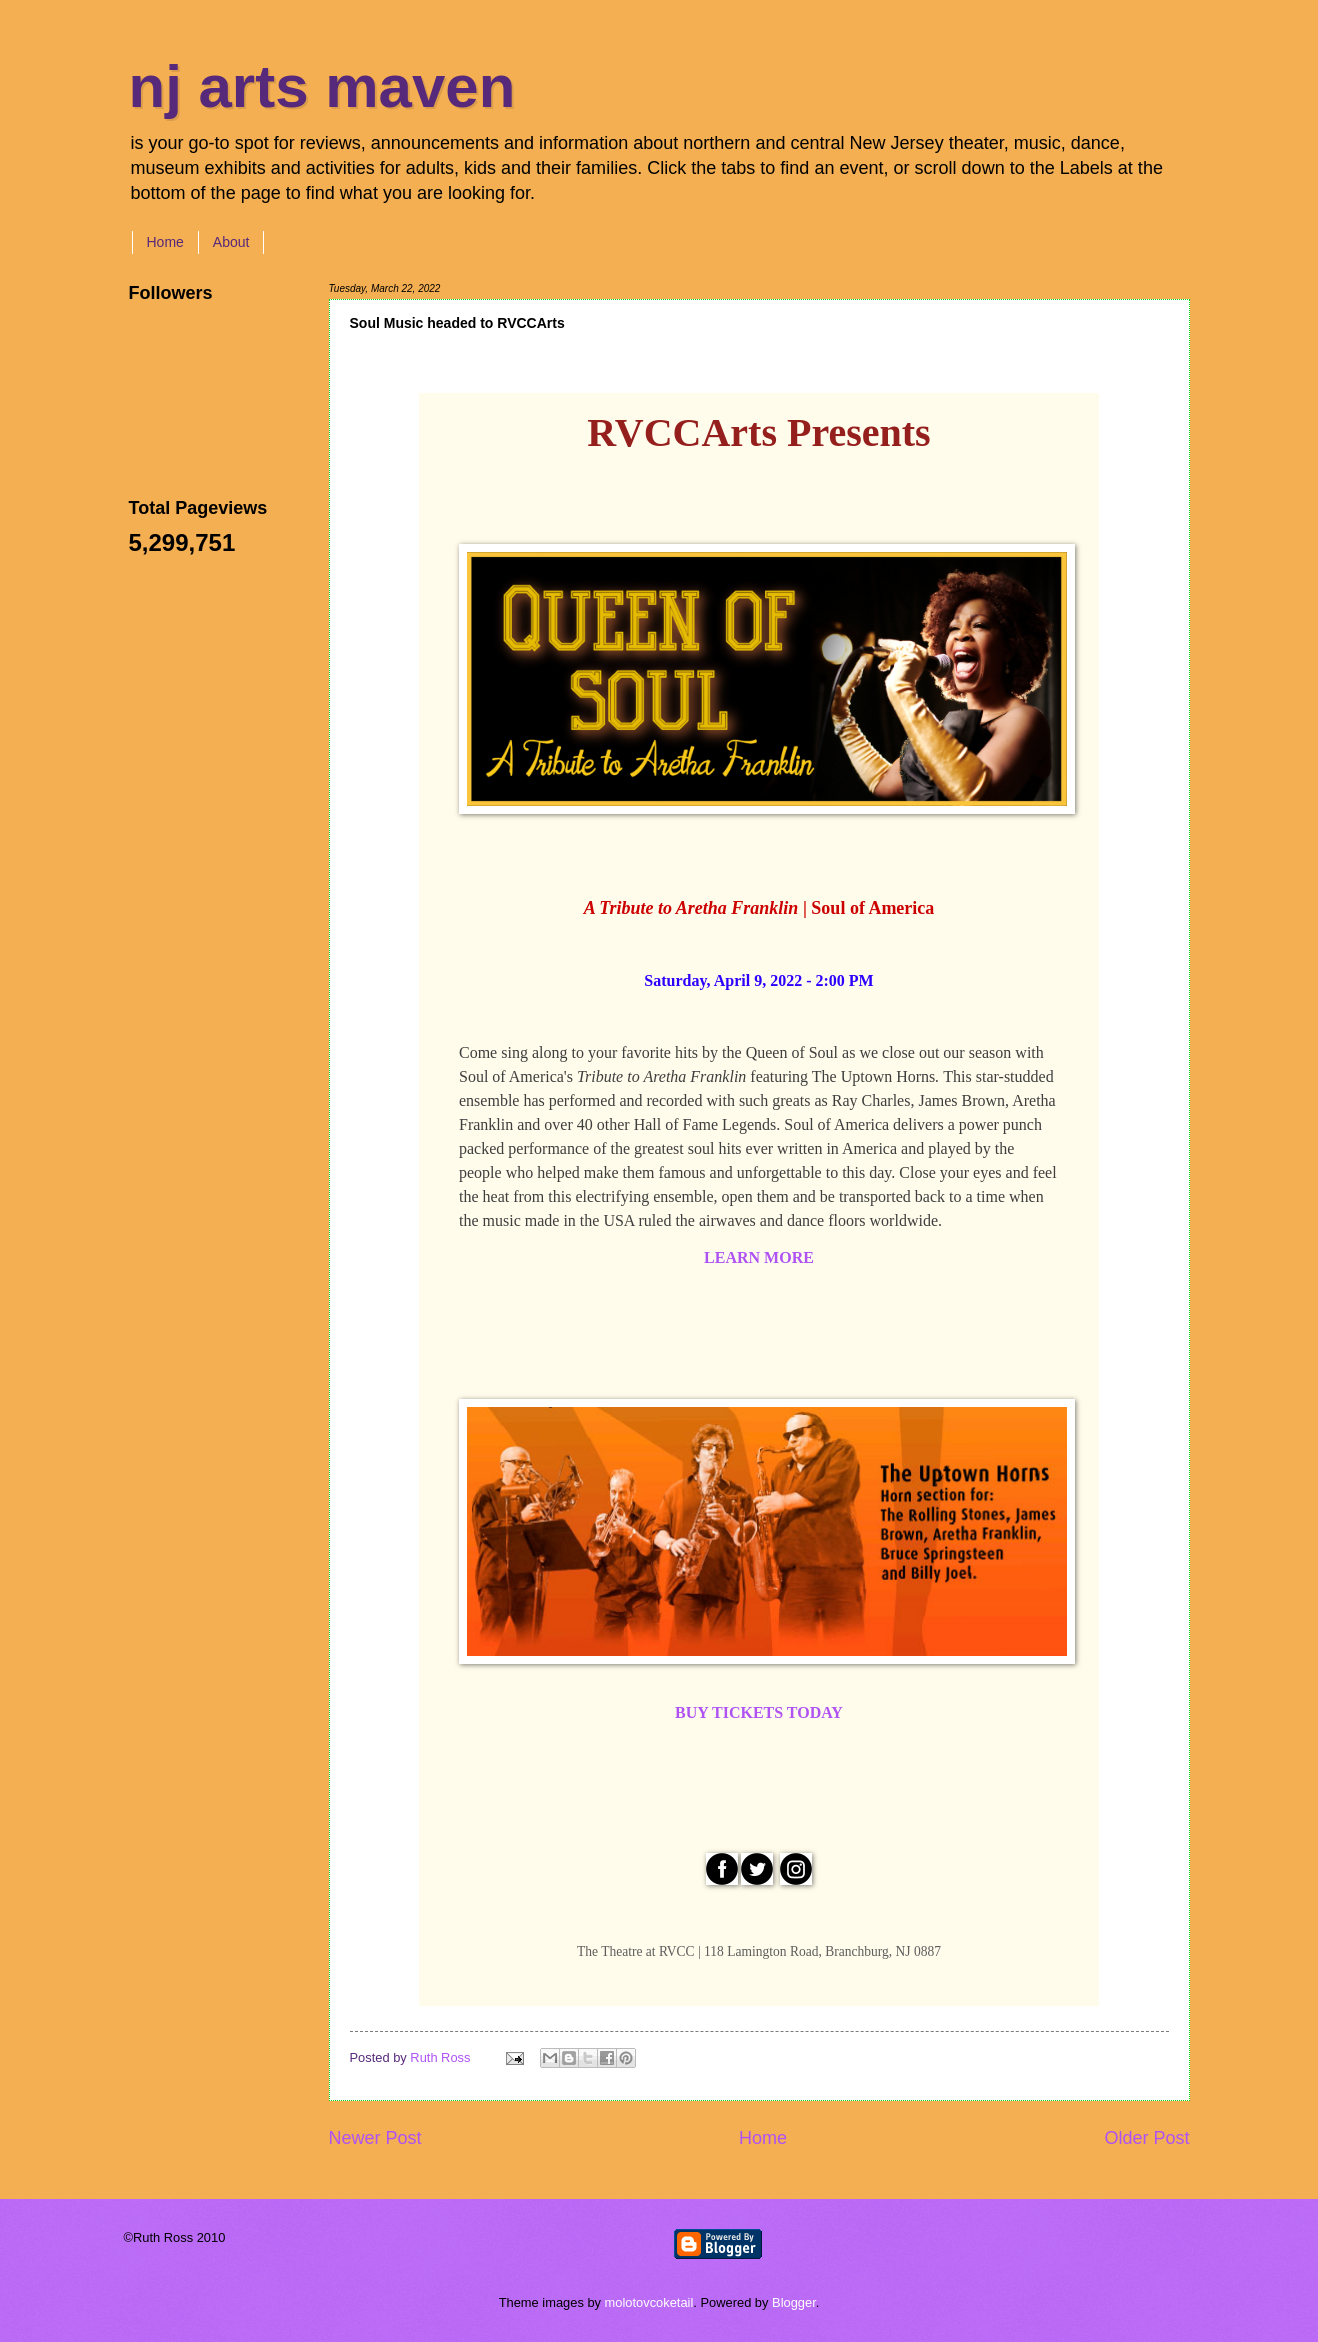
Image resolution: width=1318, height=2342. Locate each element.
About (231, 242)
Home (165, 242)
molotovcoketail (649, 2302)
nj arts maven (322, 86)
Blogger (794, 2302)
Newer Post (375, 2138)
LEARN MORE (759, 1257)
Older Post (1146, 2138)
